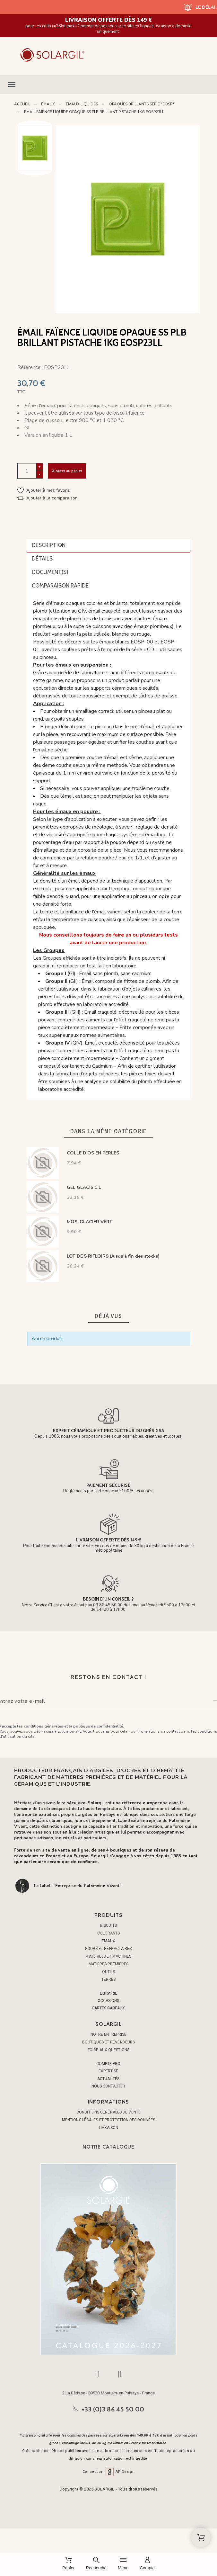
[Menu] (123, 2564)
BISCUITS (108, 1925)
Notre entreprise (109, 2034)
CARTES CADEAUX (108, 2008)
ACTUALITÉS (108, 2079)
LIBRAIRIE (108, 1993)
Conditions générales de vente (108, 2112)
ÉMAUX (108, 1941)
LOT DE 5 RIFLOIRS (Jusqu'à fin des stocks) (113, 1256)
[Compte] (147, 2564)
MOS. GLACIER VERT (89, 1222)
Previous (34, 125)
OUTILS (108, 1972)
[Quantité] (27, 470)
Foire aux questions (108, 2050)
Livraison (108, 2127)
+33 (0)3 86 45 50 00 (113, 2409)
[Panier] (68, 2564)
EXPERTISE (108, 2071)
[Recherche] (96, 2564)
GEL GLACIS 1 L (84, 1187)
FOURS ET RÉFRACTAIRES (108, 1948)
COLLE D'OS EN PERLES (93, 1153)
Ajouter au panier (67, 470)
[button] (108, 84)
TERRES (108, 1979)
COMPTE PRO (108, 2063)
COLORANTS (108, 1933)
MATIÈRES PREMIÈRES (109, 1964)
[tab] (108, 545)
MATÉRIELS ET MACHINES (108, 1956)
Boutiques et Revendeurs (108, 2042)
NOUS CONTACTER (108, 2086)
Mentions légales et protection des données (108, 2120)
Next (34, 166)
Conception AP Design (108, 2472)
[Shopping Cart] (201, 2537)
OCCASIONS (108, 2000)
